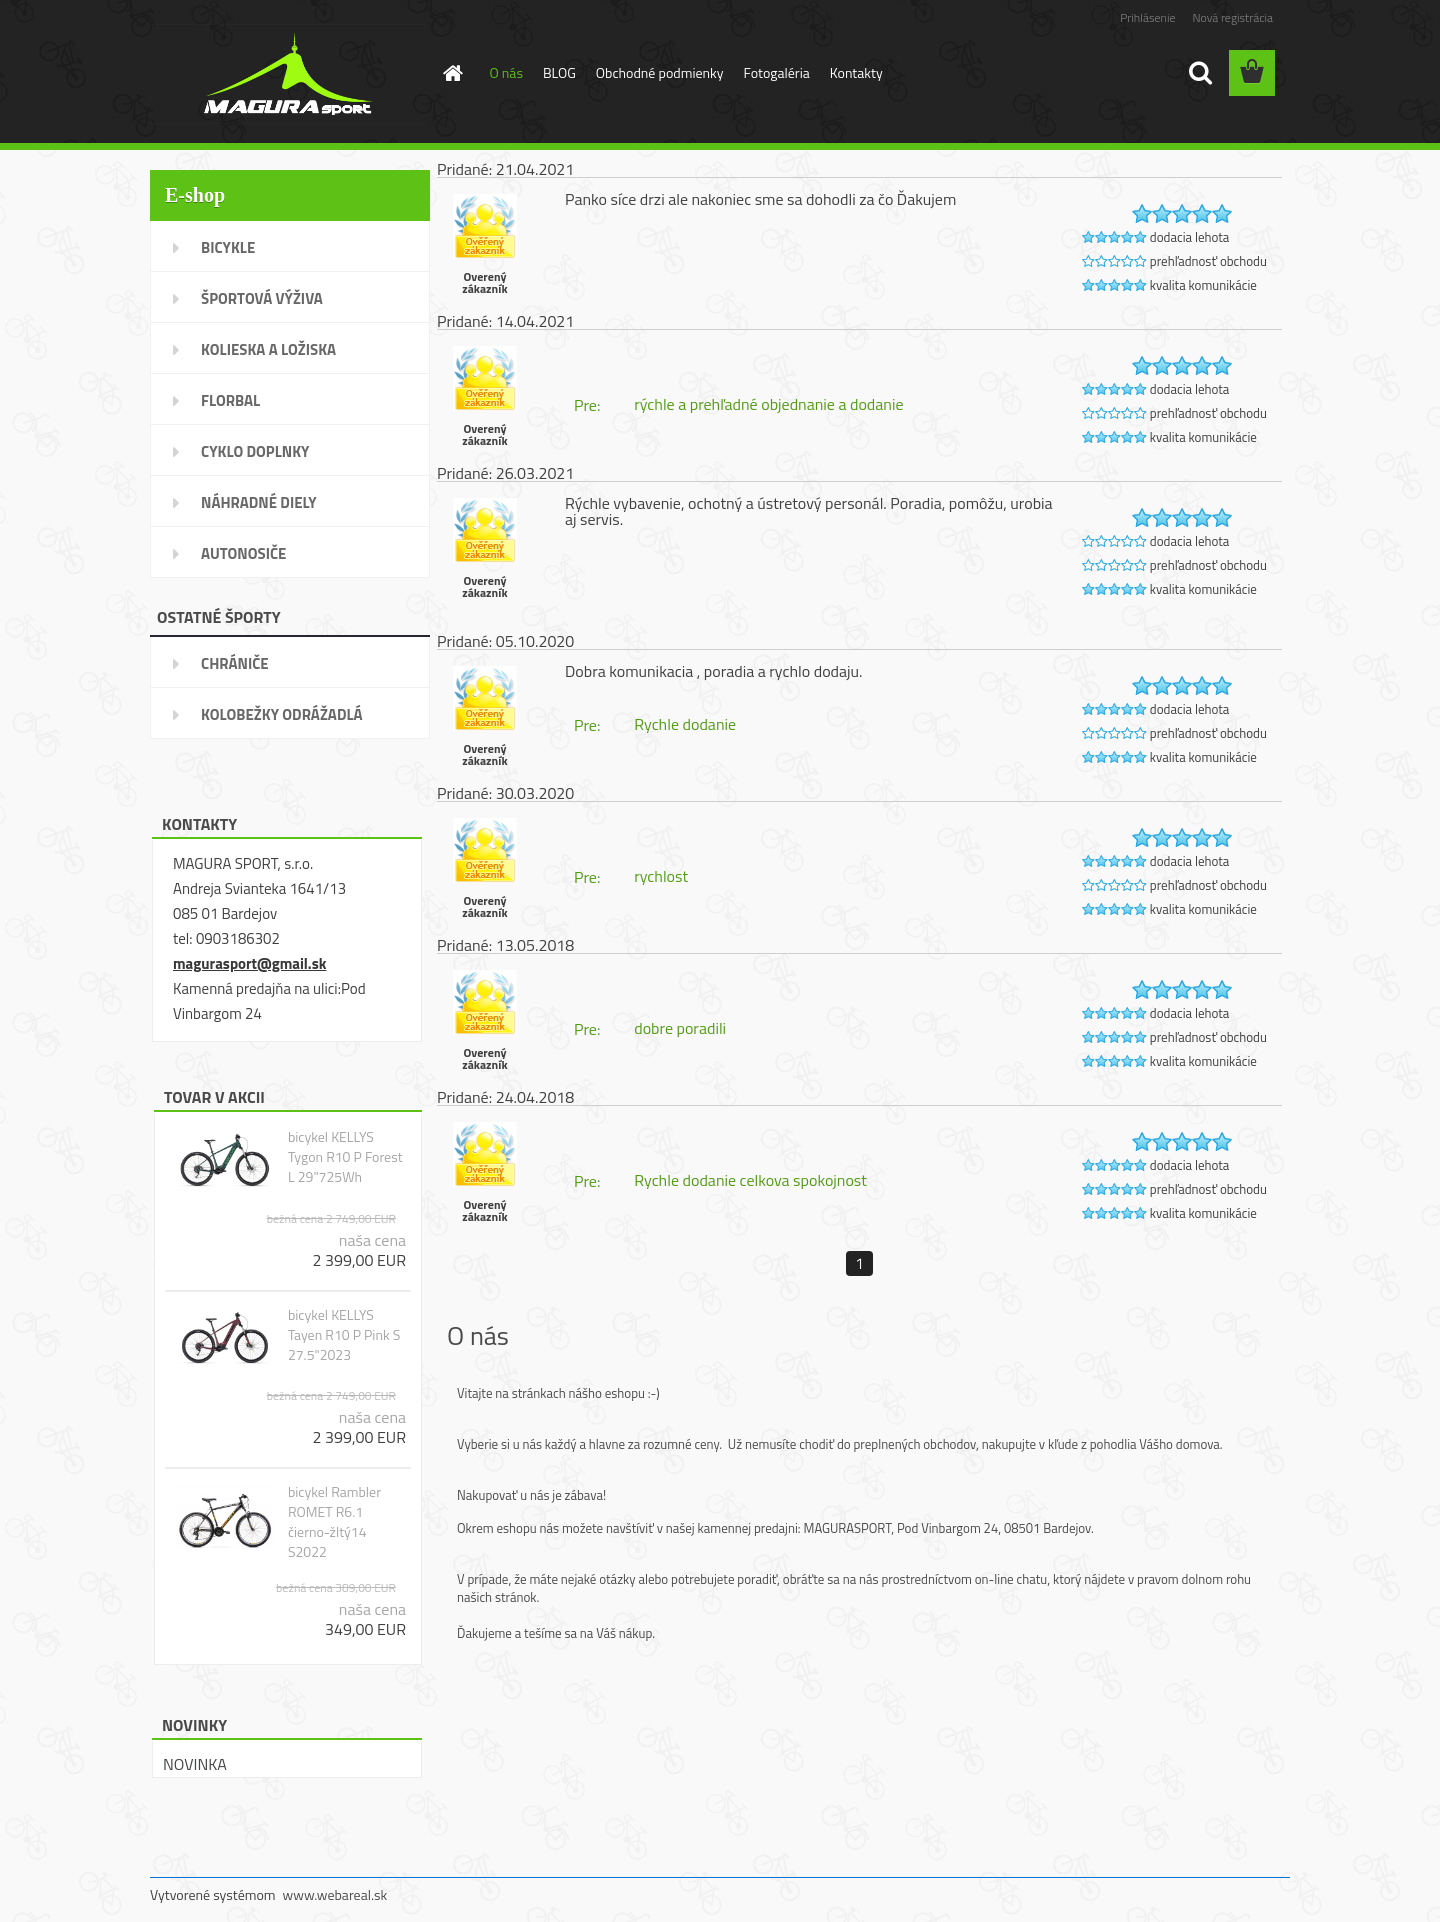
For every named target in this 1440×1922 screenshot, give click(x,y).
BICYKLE (228, 247)
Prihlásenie (1147, 17)
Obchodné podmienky (660, 72)
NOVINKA (195, 1764)
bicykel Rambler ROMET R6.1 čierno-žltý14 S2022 (334, 1522)
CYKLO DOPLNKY (255, 451)
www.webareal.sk (335, 1894)
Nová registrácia (1232, 17)
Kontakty (856, 72)
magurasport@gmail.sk (249, 963)
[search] (1200, 73)
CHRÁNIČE (235, 663)
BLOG (559, 72)
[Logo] (287, 74)
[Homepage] (452, 73)
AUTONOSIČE (243, 553)
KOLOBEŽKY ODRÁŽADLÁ (282, 714)
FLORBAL (230, 400)
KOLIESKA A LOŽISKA (268, 349)
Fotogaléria (777, 72)
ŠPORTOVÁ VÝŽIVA (262, 298)
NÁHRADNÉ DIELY (259, 502)
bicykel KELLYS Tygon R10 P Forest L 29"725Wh (345, 1157)
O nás (506, 72)
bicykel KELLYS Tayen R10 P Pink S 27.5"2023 (344, 1335)
